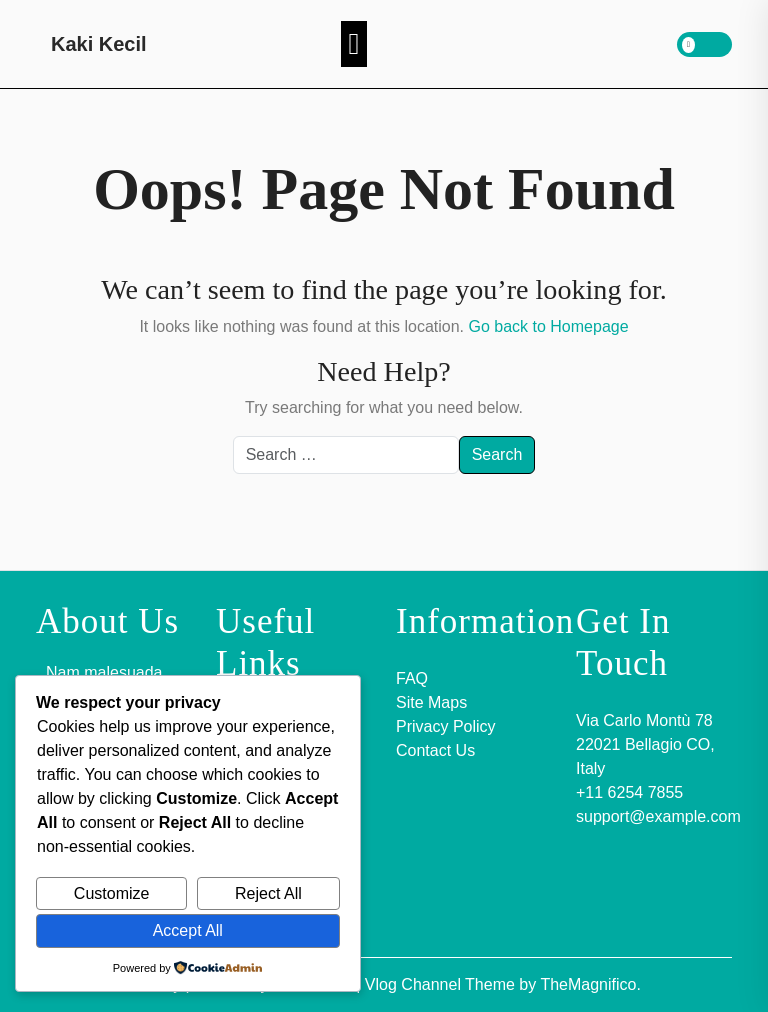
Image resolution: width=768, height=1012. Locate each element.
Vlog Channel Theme (442, 984)
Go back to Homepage (548, 326)
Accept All (188, 930)
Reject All (268, 893)
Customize (112, 893)
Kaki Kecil (99, 44)
